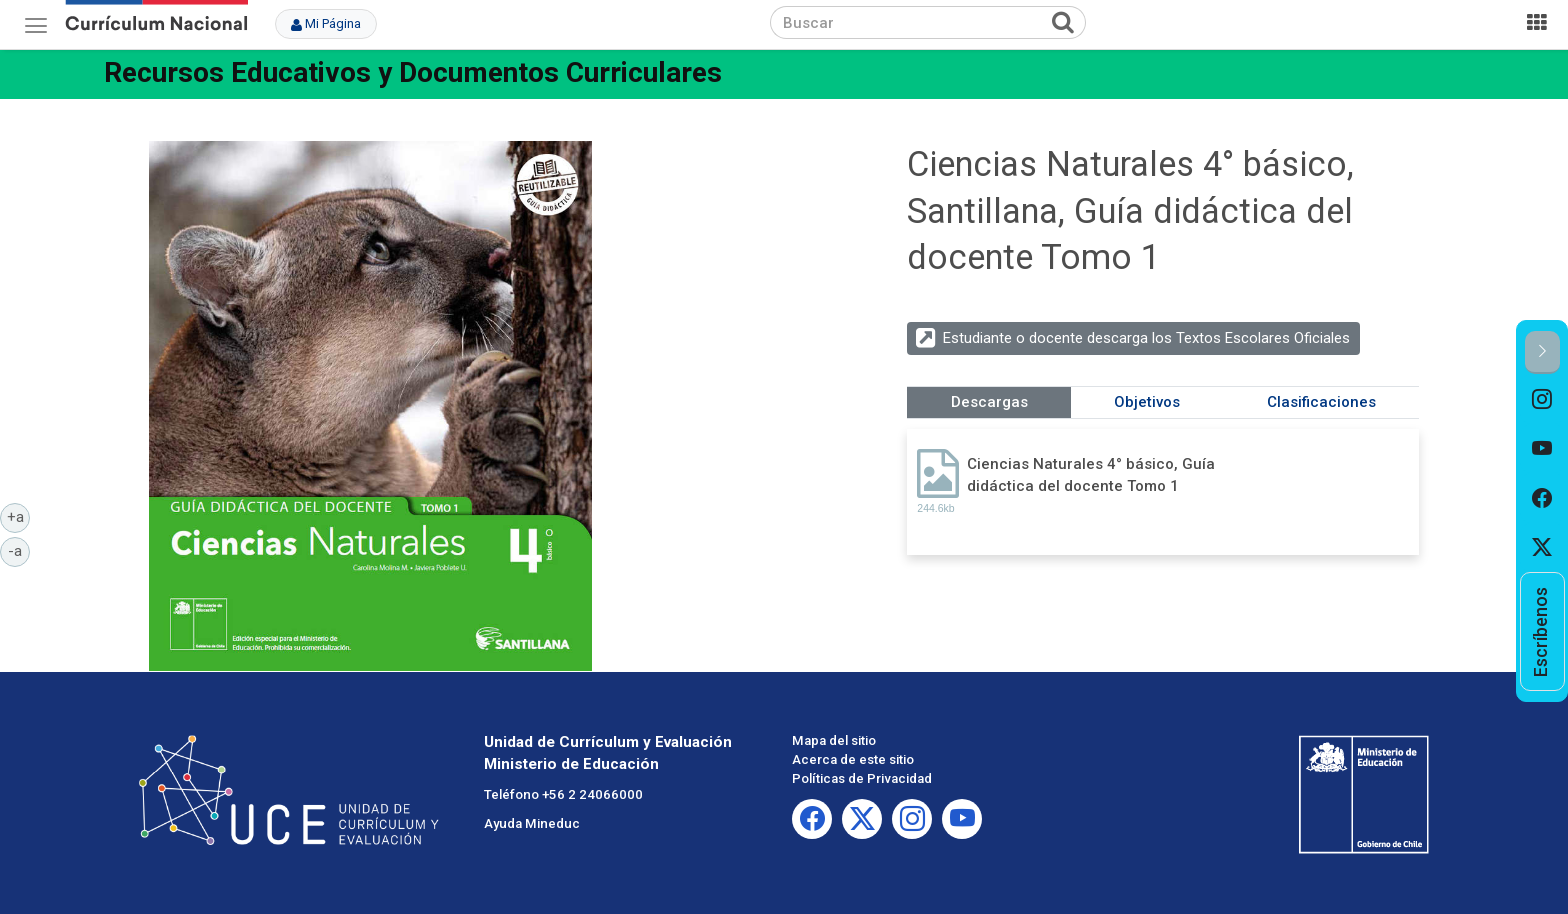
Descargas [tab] (989, 402)
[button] (1542, 352)
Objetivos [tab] (1147, 402)
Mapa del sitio (834, 740)
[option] (1542, 399)
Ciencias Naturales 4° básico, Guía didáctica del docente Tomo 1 (1091, 474)
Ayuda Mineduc (532, 823)
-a (19, 550)
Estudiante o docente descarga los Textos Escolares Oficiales (1146, 338)
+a (19, 516)
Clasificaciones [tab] (1321, 402)
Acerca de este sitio (853, 759)
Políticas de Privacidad (862, 778)
